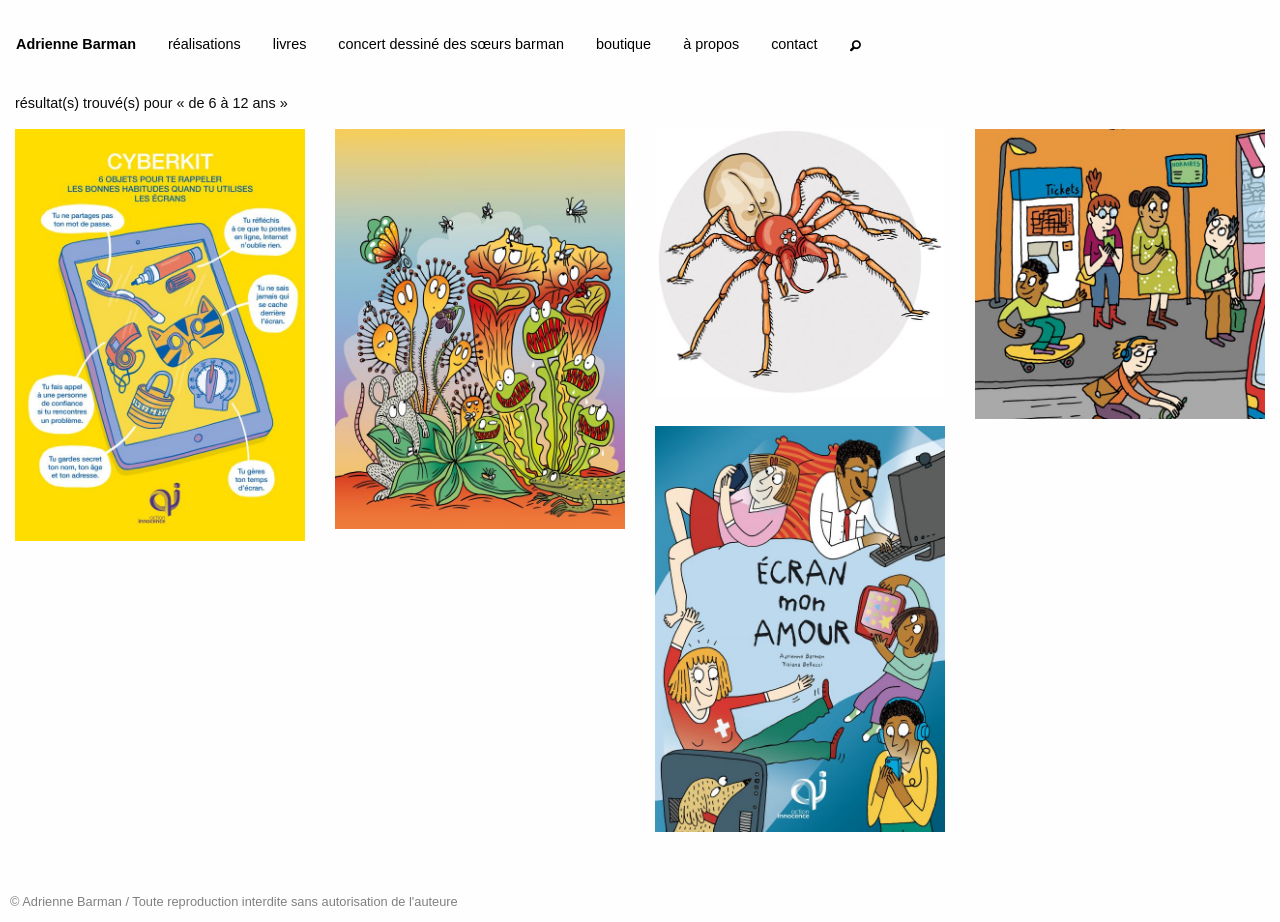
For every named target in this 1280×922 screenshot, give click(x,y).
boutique (623, 44)
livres (290, 44)
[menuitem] (76, 48)
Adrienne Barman (76, 44)
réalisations (204, 44)
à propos (711, 44)
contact (794, 44)
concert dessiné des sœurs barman (451, 44)
